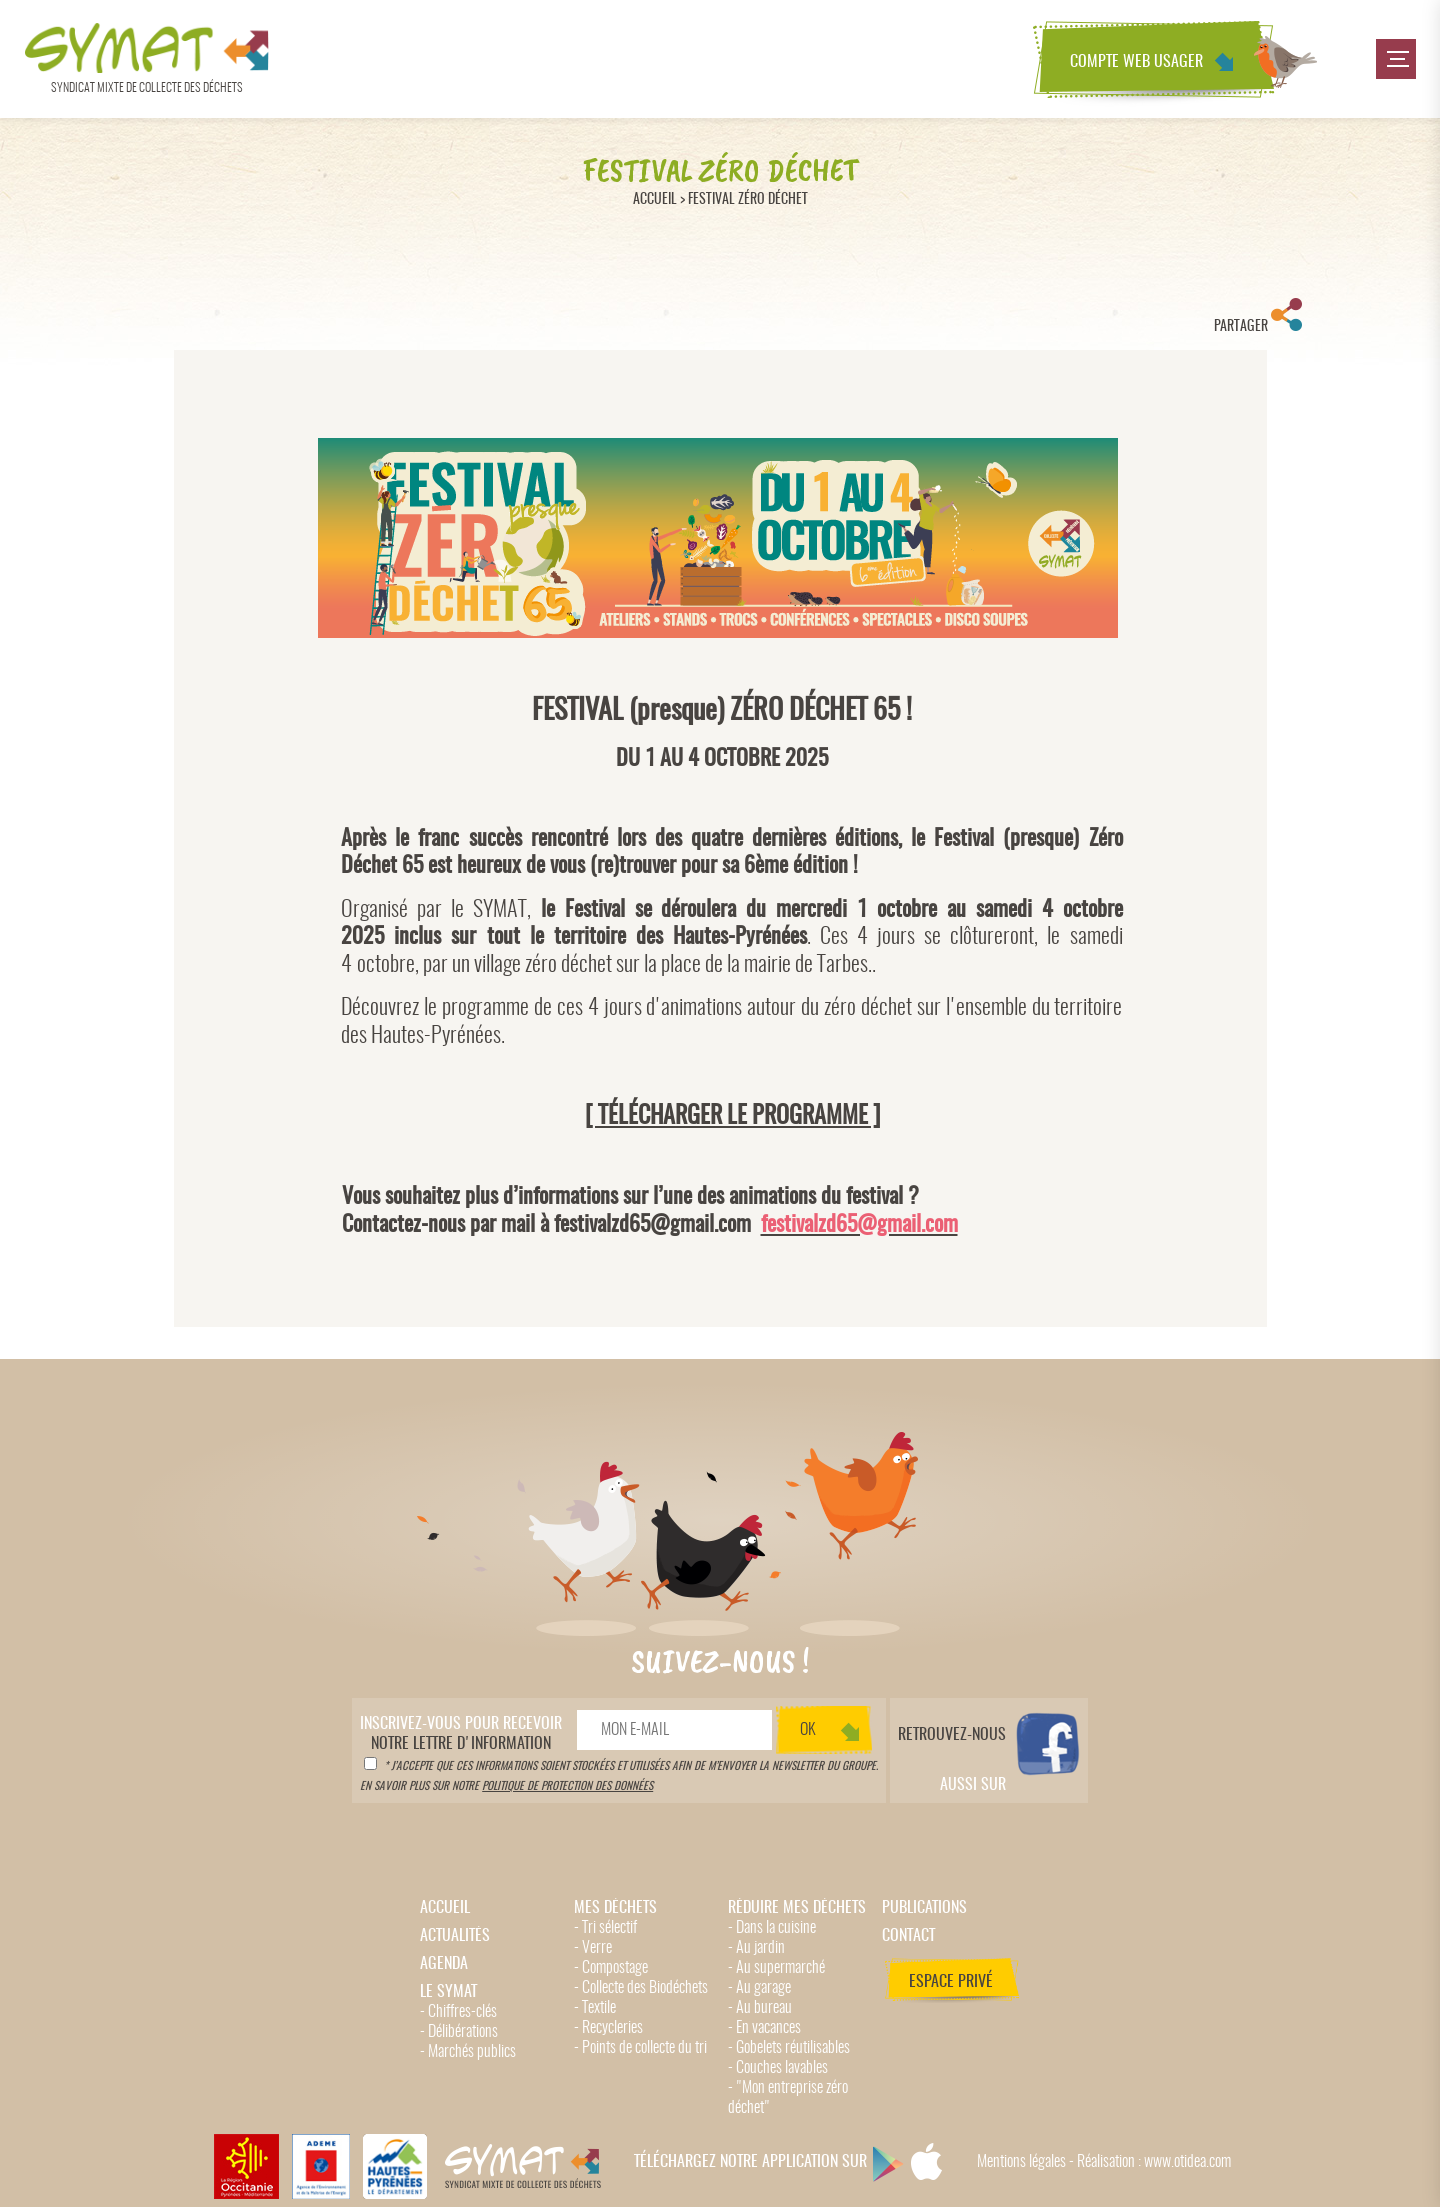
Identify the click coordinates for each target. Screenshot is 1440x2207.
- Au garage (759, 1988)
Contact (908, 1936)
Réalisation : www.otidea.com (1154, 2162)
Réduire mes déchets (797, 1908)
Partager (1258, 316)
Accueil (655, 199)
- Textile (595, 2008)
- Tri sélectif (605, 1928)
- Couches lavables (778, 2068)
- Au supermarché (776, 1968)
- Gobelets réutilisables (789, 2048)
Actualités (455, 1936)
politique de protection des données (567, 1786)
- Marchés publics (468, 2052)
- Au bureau (760, 2008)
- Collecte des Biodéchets (641, 1988)
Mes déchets (615, 1908)
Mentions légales (1021, 2162)
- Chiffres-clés (458, 2012)
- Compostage (611, 1968)
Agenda (444, 1964)
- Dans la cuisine (772, 1928)
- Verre (593, 1948)
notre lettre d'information (461, 1734)
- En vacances (764, 2028)
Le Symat (448, 1992)
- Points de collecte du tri (640, 2048)
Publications (924, 1908)
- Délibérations (459, 2032)
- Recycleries (608, 2028)
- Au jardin (756, 1948)
